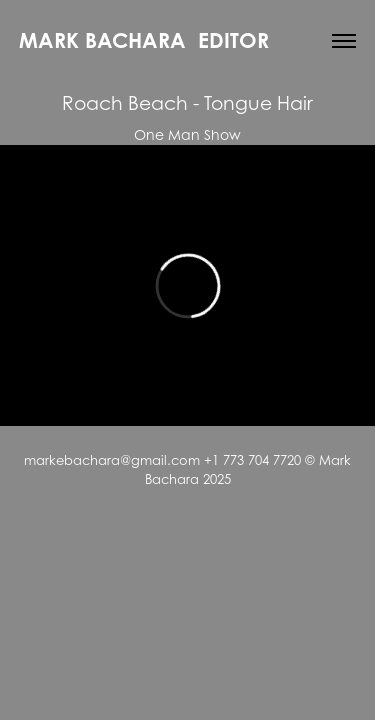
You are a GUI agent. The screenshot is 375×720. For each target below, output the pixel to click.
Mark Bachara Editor (144, 40)
